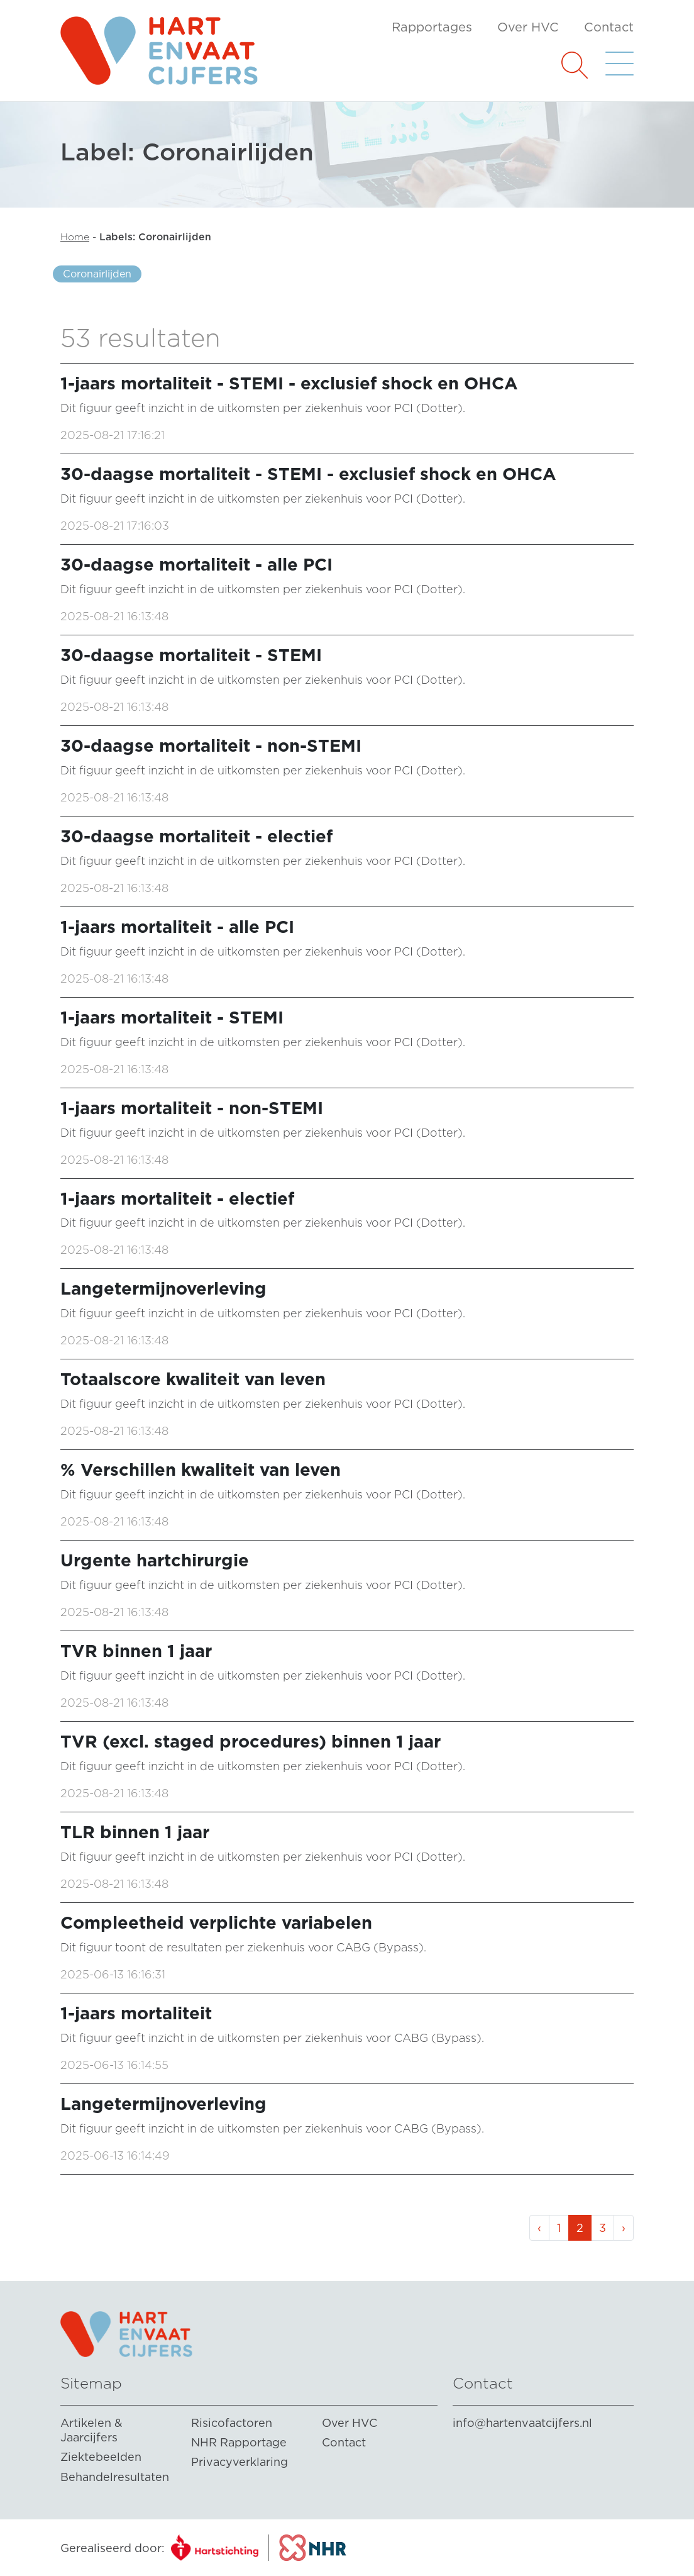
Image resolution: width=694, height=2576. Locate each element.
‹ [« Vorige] (539, 2227)
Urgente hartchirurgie (154, 1560)
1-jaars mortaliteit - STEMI (172, 1017)
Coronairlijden (97, 274)
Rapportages (432, 27)
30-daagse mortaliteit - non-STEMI (210, 745)
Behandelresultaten (114, 2477)
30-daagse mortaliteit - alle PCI (196, 564)
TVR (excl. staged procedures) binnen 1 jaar (250, 1741)
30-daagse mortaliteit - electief (196, 836)
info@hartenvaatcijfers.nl (522, 2422)
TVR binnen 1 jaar (136, 1651)
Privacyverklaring (239, 2461)
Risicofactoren (231, 2422)
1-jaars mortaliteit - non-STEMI (191, 1108)
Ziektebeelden (100, 2456)
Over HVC (528, 27)
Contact (609, 27)
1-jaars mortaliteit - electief (177, 1198)
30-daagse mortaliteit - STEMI (191, 655)
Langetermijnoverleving (163, 1288)
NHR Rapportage (239, 2442)
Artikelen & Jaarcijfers (91, 2430)
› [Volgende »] (623, 2227)
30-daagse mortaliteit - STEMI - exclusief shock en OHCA (308, 474)
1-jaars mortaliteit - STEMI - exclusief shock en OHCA (289, 383)
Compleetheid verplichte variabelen (216, 1922)
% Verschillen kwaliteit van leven (200, 1469)
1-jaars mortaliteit (136, 2013)
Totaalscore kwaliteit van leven (193, 1379)
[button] (574, 63)
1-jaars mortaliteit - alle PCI (177, 927)
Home (74, 237)
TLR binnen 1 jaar (134, 1832)
